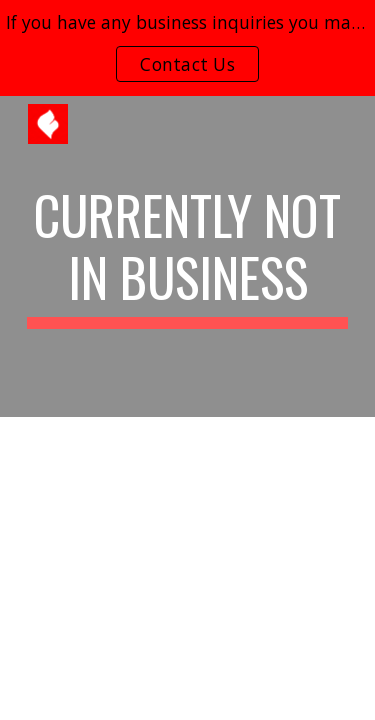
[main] (188, 256)
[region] (187, 48)
